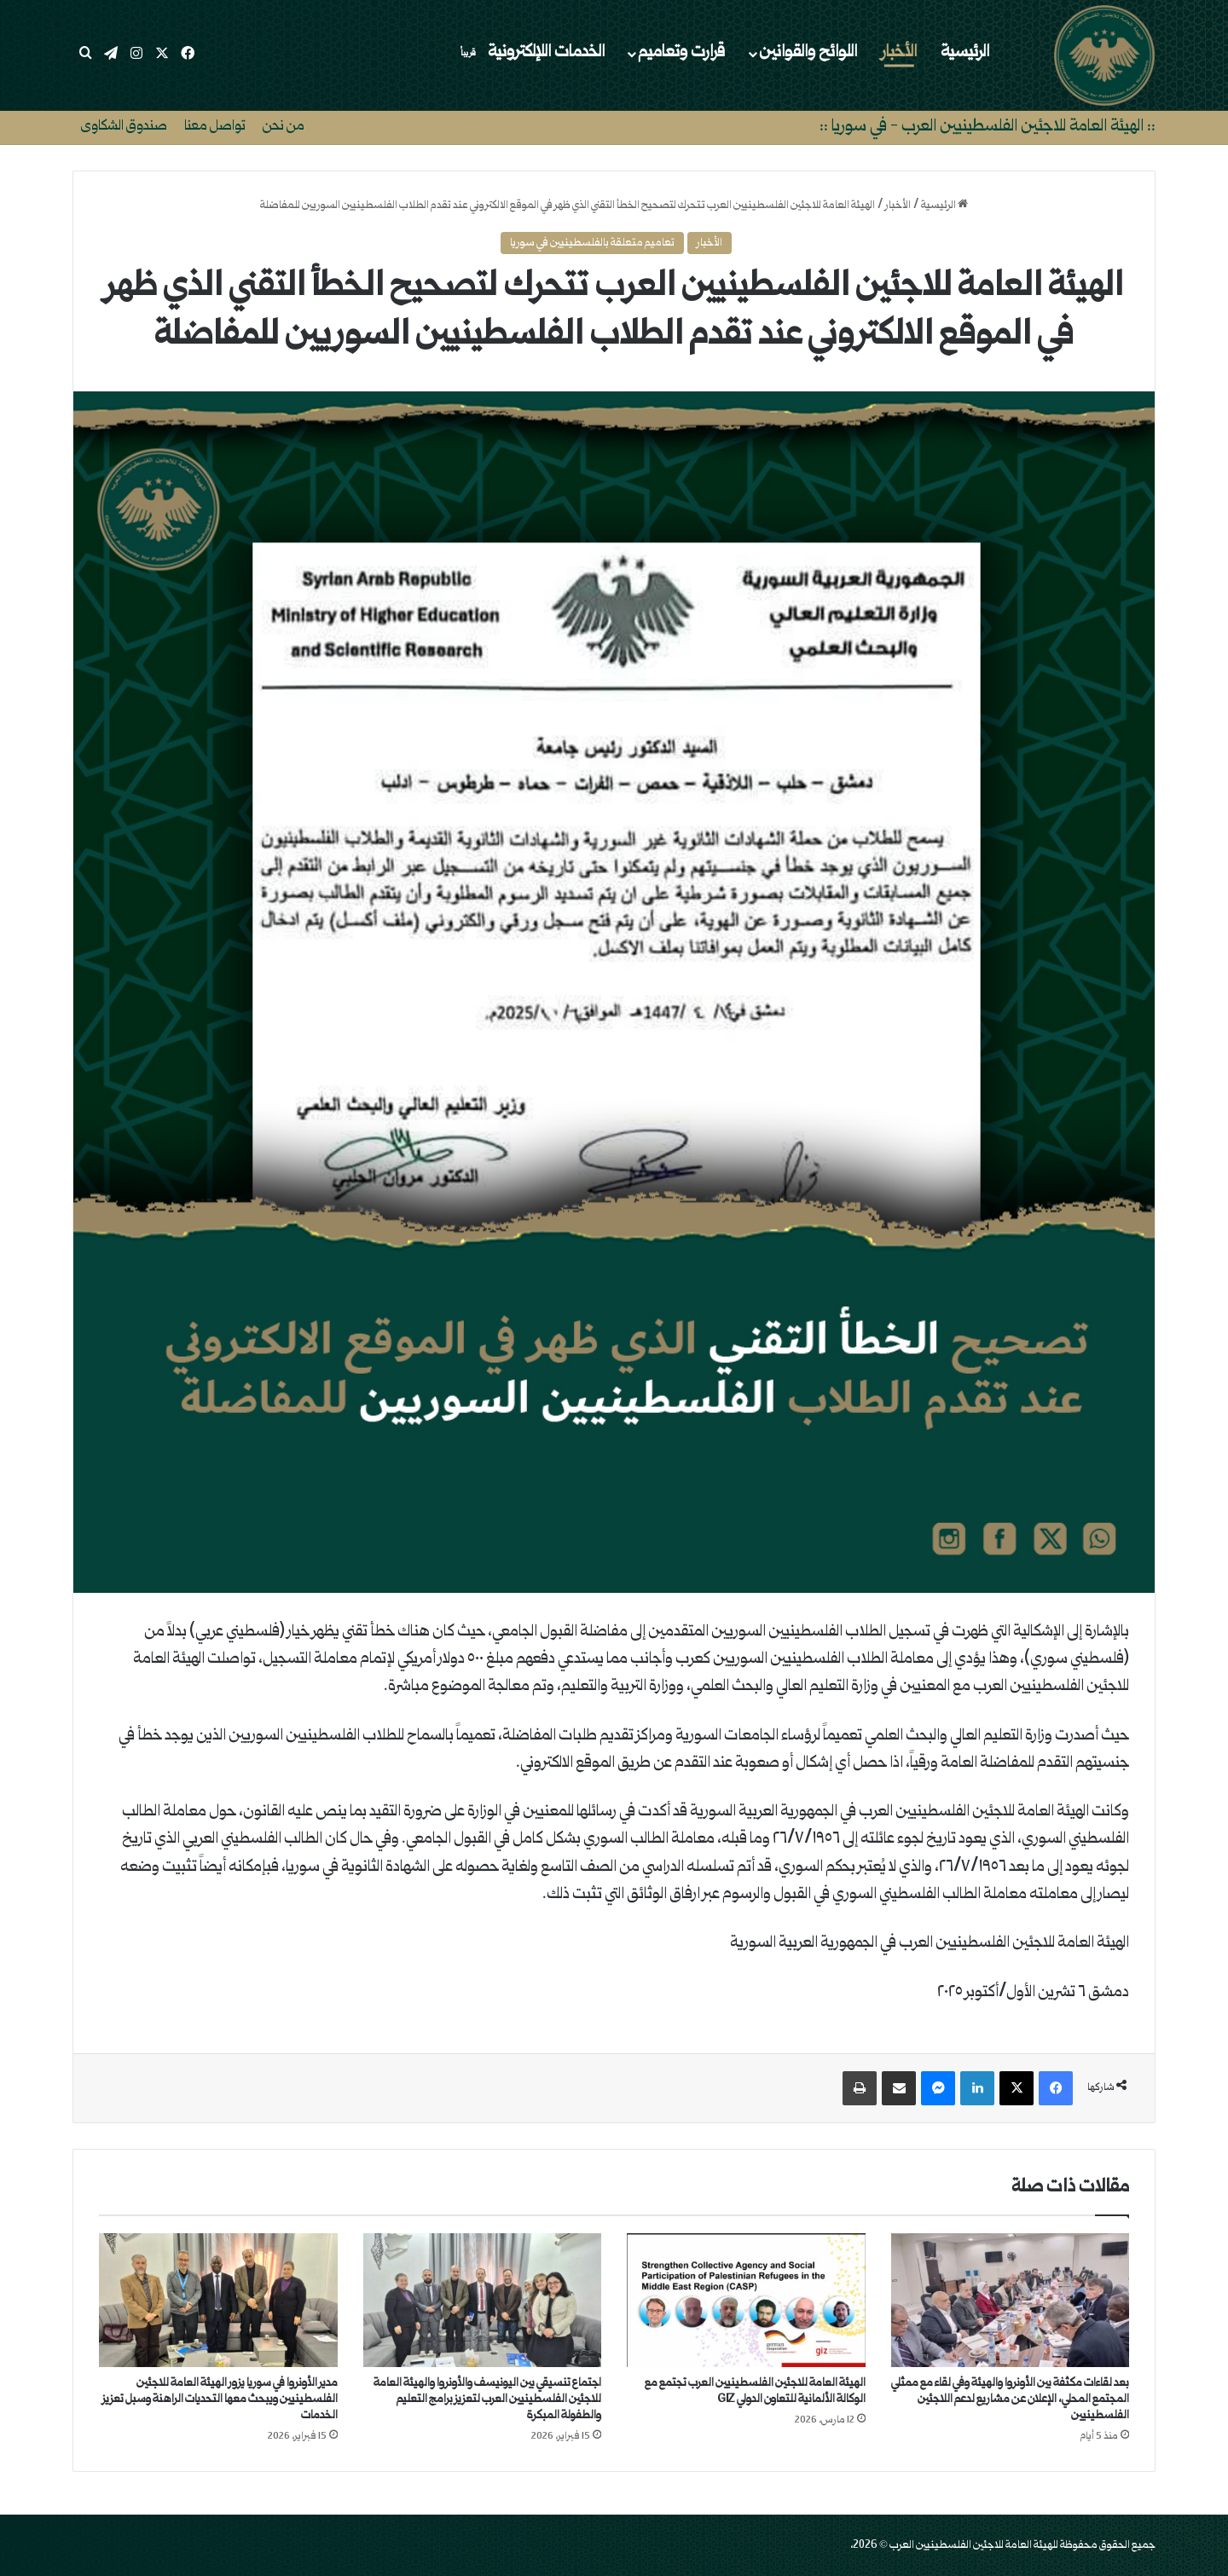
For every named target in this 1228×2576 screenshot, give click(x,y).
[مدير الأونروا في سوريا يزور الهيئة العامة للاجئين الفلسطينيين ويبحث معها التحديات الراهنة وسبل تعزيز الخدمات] (218, 2300)
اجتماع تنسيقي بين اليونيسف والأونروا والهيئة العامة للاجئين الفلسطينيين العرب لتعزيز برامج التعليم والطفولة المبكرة (487, 2399)
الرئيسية (965, 53)
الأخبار (899, 53)
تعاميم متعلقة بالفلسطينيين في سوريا (592, 243)
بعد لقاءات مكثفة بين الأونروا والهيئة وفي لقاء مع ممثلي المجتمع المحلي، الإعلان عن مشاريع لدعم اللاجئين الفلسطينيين (1010, 2399)
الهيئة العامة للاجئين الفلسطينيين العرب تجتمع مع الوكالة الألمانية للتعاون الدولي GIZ (755, 2391)
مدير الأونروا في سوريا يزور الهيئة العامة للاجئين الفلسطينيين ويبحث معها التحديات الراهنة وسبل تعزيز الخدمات (220, 2399)
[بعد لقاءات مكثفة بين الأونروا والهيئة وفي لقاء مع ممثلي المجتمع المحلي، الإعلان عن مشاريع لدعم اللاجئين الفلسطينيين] (1010, 2300)
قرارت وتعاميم (681, 53)
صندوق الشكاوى (124, 126)
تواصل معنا (215, 126)
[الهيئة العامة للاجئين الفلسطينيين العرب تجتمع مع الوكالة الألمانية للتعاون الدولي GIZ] (746, 2300)
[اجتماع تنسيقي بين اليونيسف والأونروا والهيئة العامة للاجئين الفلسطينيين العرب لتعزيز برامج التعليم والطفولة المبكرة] (482, 2300)
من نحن (283, 126)
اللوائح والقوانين (808, 53)
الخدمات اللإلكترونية (530, 53)
